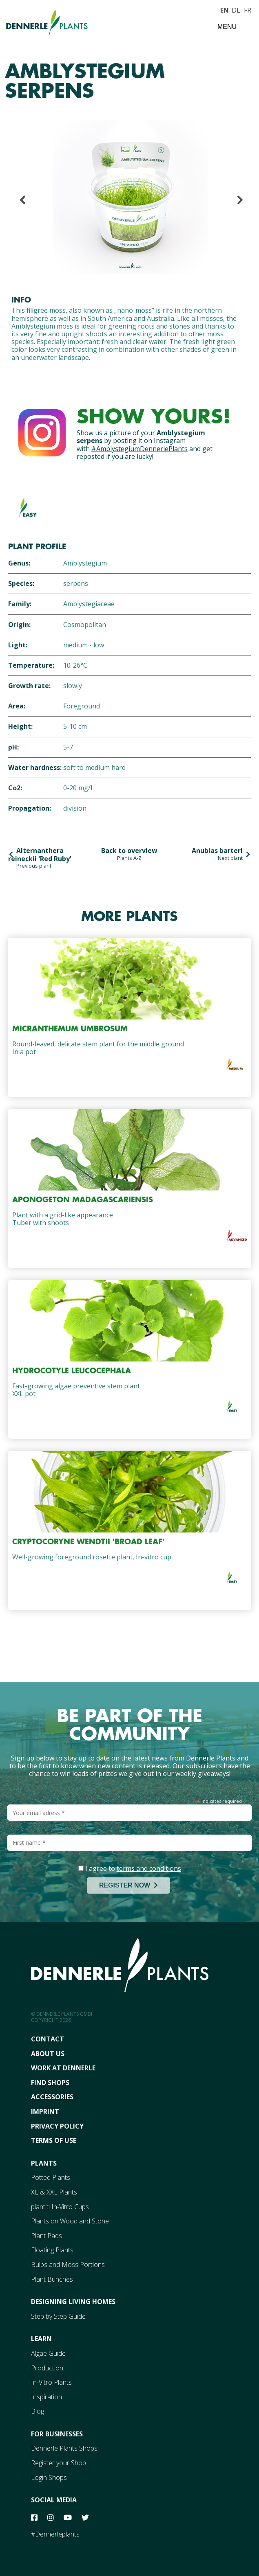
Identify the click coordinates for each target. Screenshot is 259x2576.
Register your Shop (58, 2462)
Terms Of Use (53, 2140)
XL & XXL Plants (54, 2192)
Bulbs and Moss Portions (68, 2264)
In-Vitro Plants (51, 2382)
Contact (47, 2038)
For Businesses (57, 2433)
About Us (47, 2053)
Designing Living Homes (73, 2301)
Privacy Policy (57, 2126)
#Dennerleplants (55, 2534)
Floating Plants (52, 2249)
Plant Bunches (52, 2279)
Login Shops (49, 2477)
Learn (41, 2338)
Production (47, 2367)
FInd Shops (50, 2082)
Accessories (52, 2096)
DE (236, 9)
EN (224, 9)
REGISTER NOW (128, 1885)
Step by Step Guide (58, 2316)
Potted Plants (50, 2177)
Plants (44, 2163)
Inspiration (46, 2396)
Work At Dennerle (63, 2067)
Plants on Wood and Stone (70, 2220)
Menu (227, 26)
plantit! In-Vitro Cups (60, 2206)
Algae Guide (48, 2353)
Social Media (54, 2499)
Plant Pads (46, 2235)
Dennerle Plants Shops (64, 2448)
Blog (37, 2411)
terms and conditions (149, 1868)
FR (247, 9)
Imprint (45, 2111)
